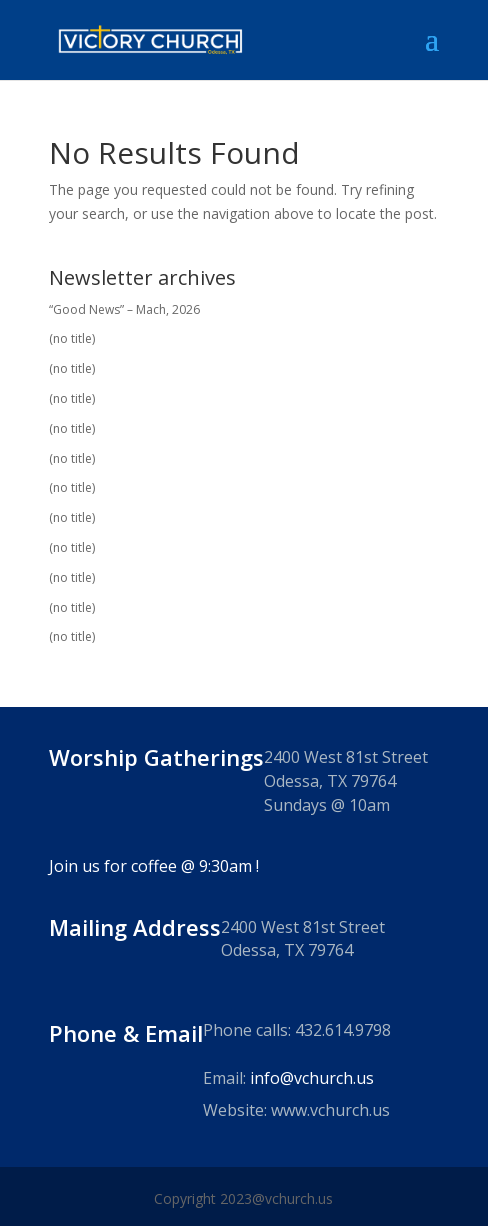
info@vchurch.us (312, 1078)
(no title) (72, 338)
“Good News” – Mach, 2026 (124, 309)
